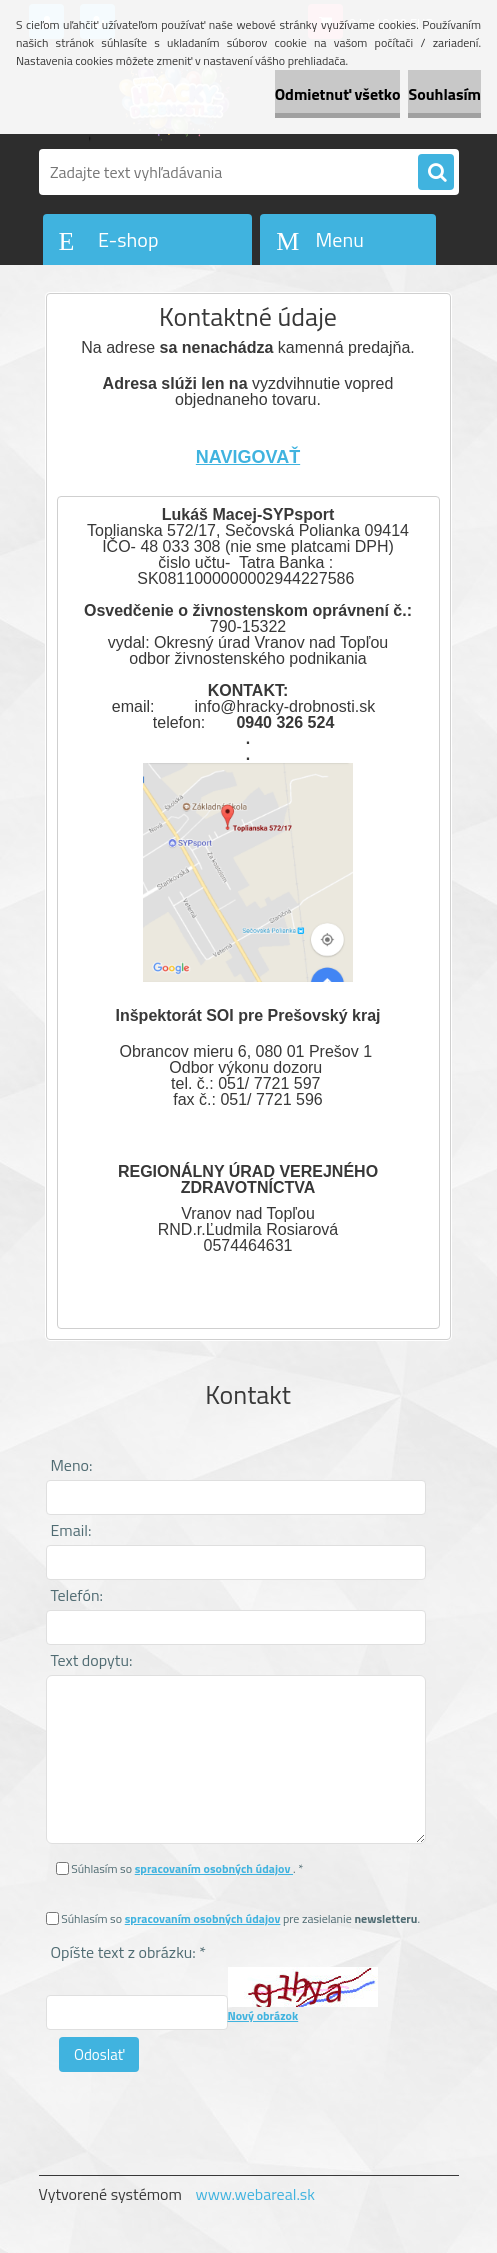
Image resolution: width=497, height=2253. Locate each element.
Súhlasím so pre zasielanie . (240, 1918)
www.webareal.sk (255, 2194)
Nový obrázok (263, 2015)
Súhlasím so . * (187, 1868)
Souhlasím (444, 94)
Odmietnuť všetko (338, 94)
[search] (436, 173)
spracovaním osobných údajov (214, 1868)
